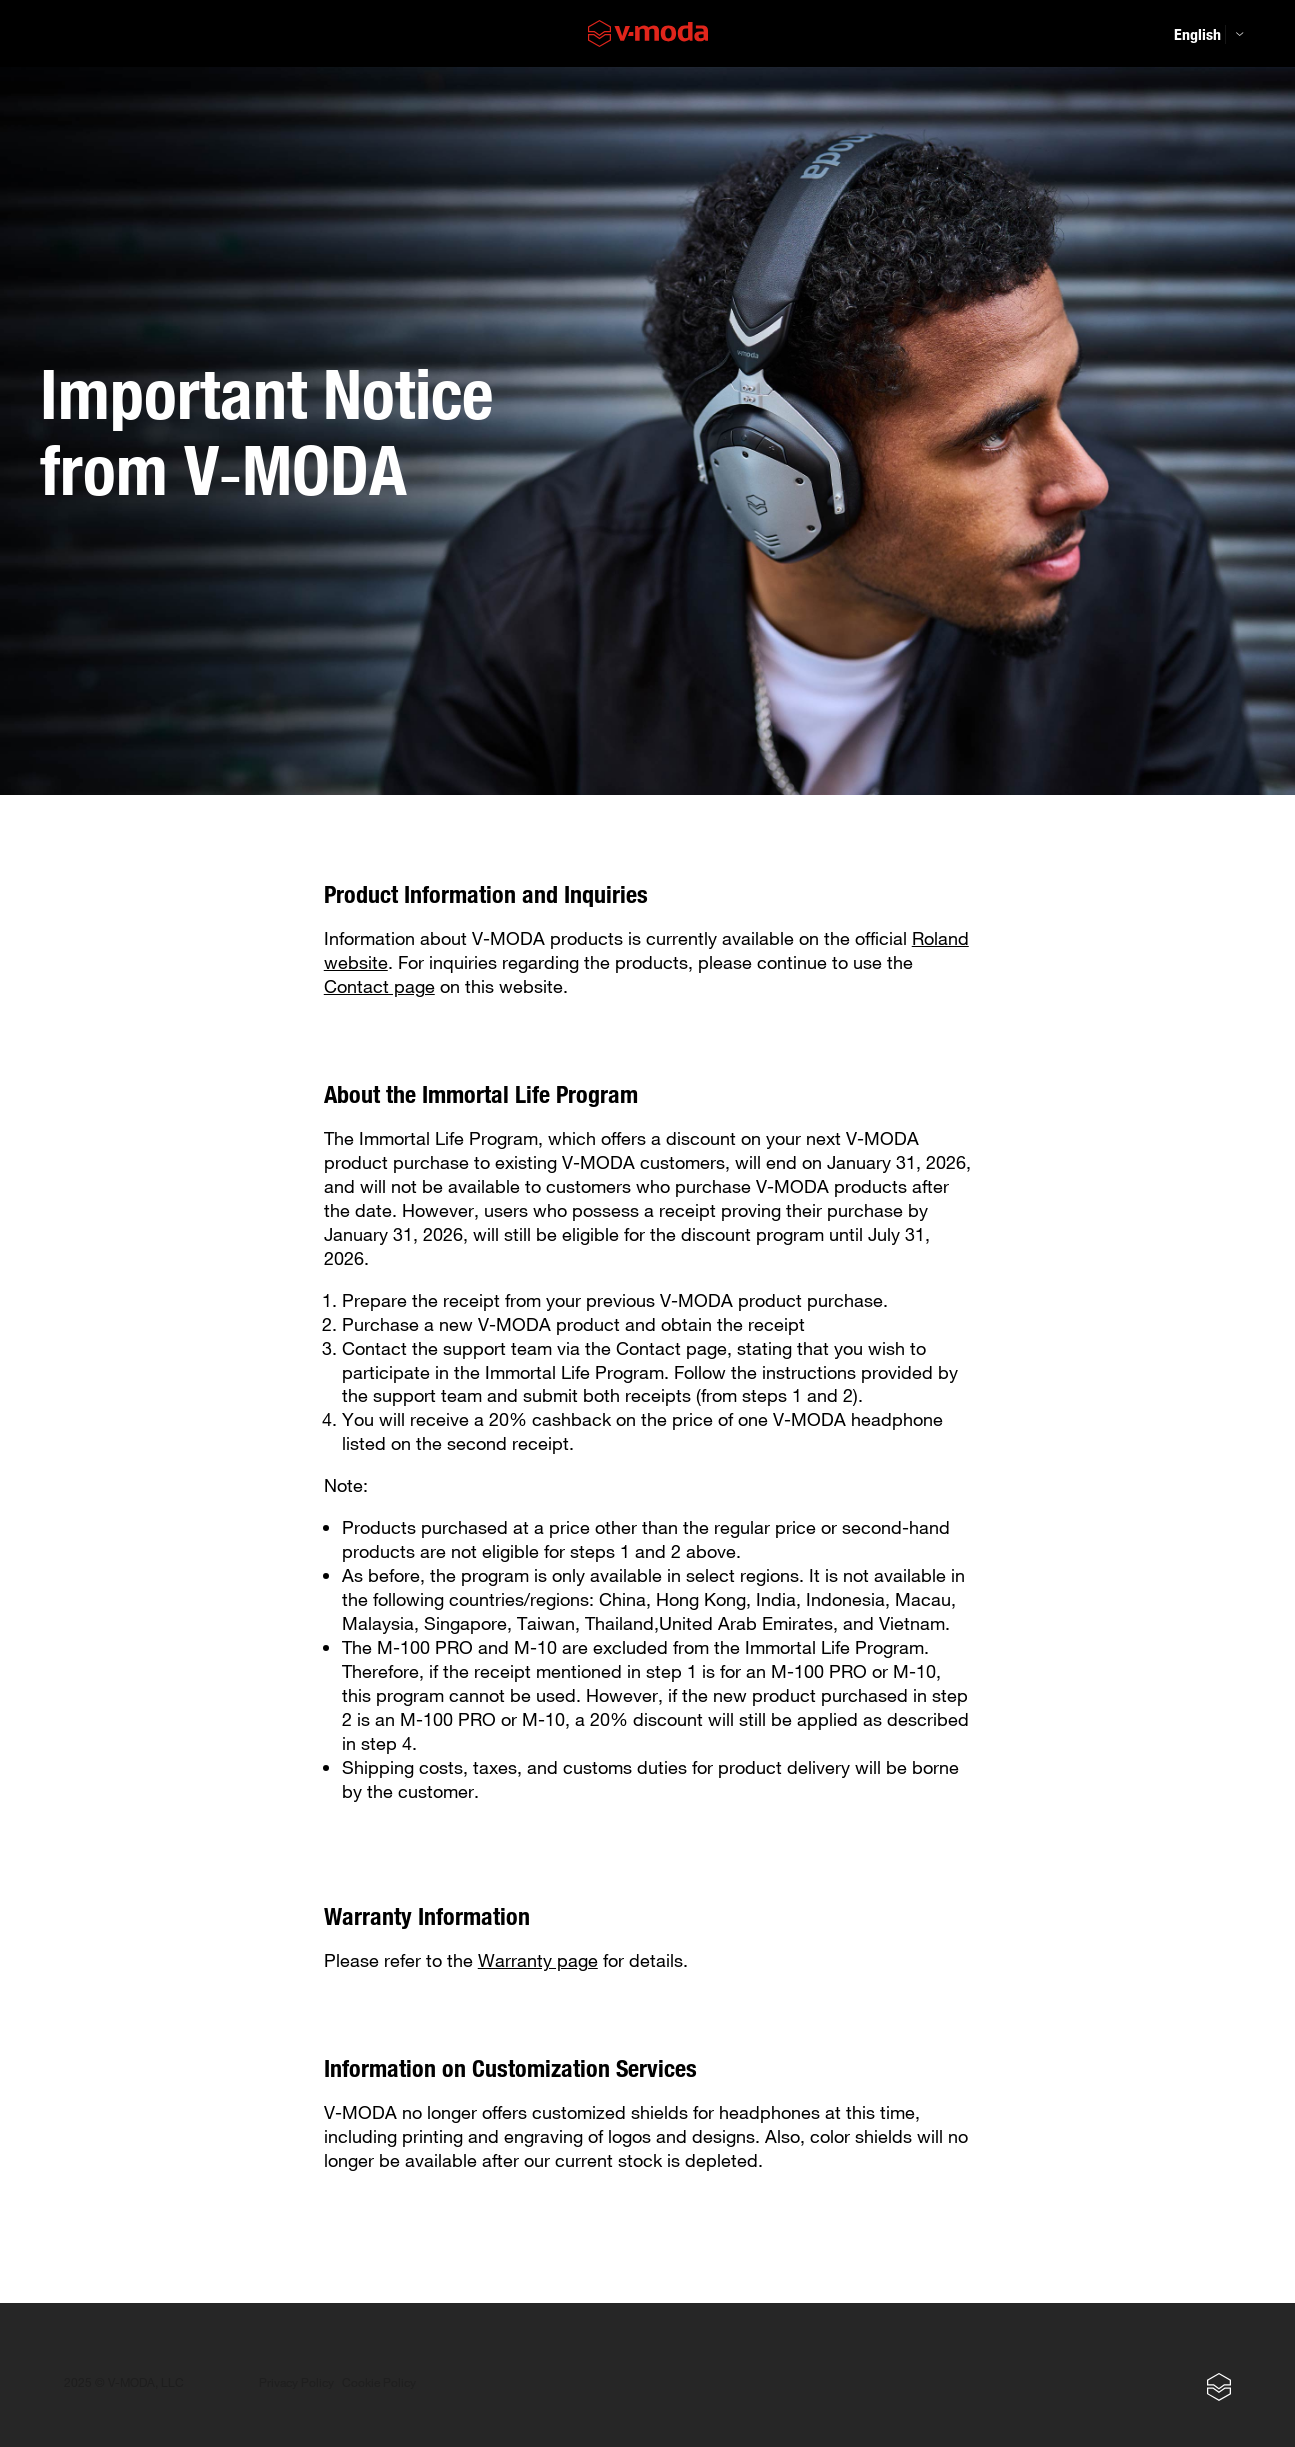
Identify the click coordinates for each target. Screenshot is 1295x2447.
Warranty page (538, 1960)
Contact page (379, 986)
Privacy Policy (296, 2382)
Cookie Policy (379, 2382)
